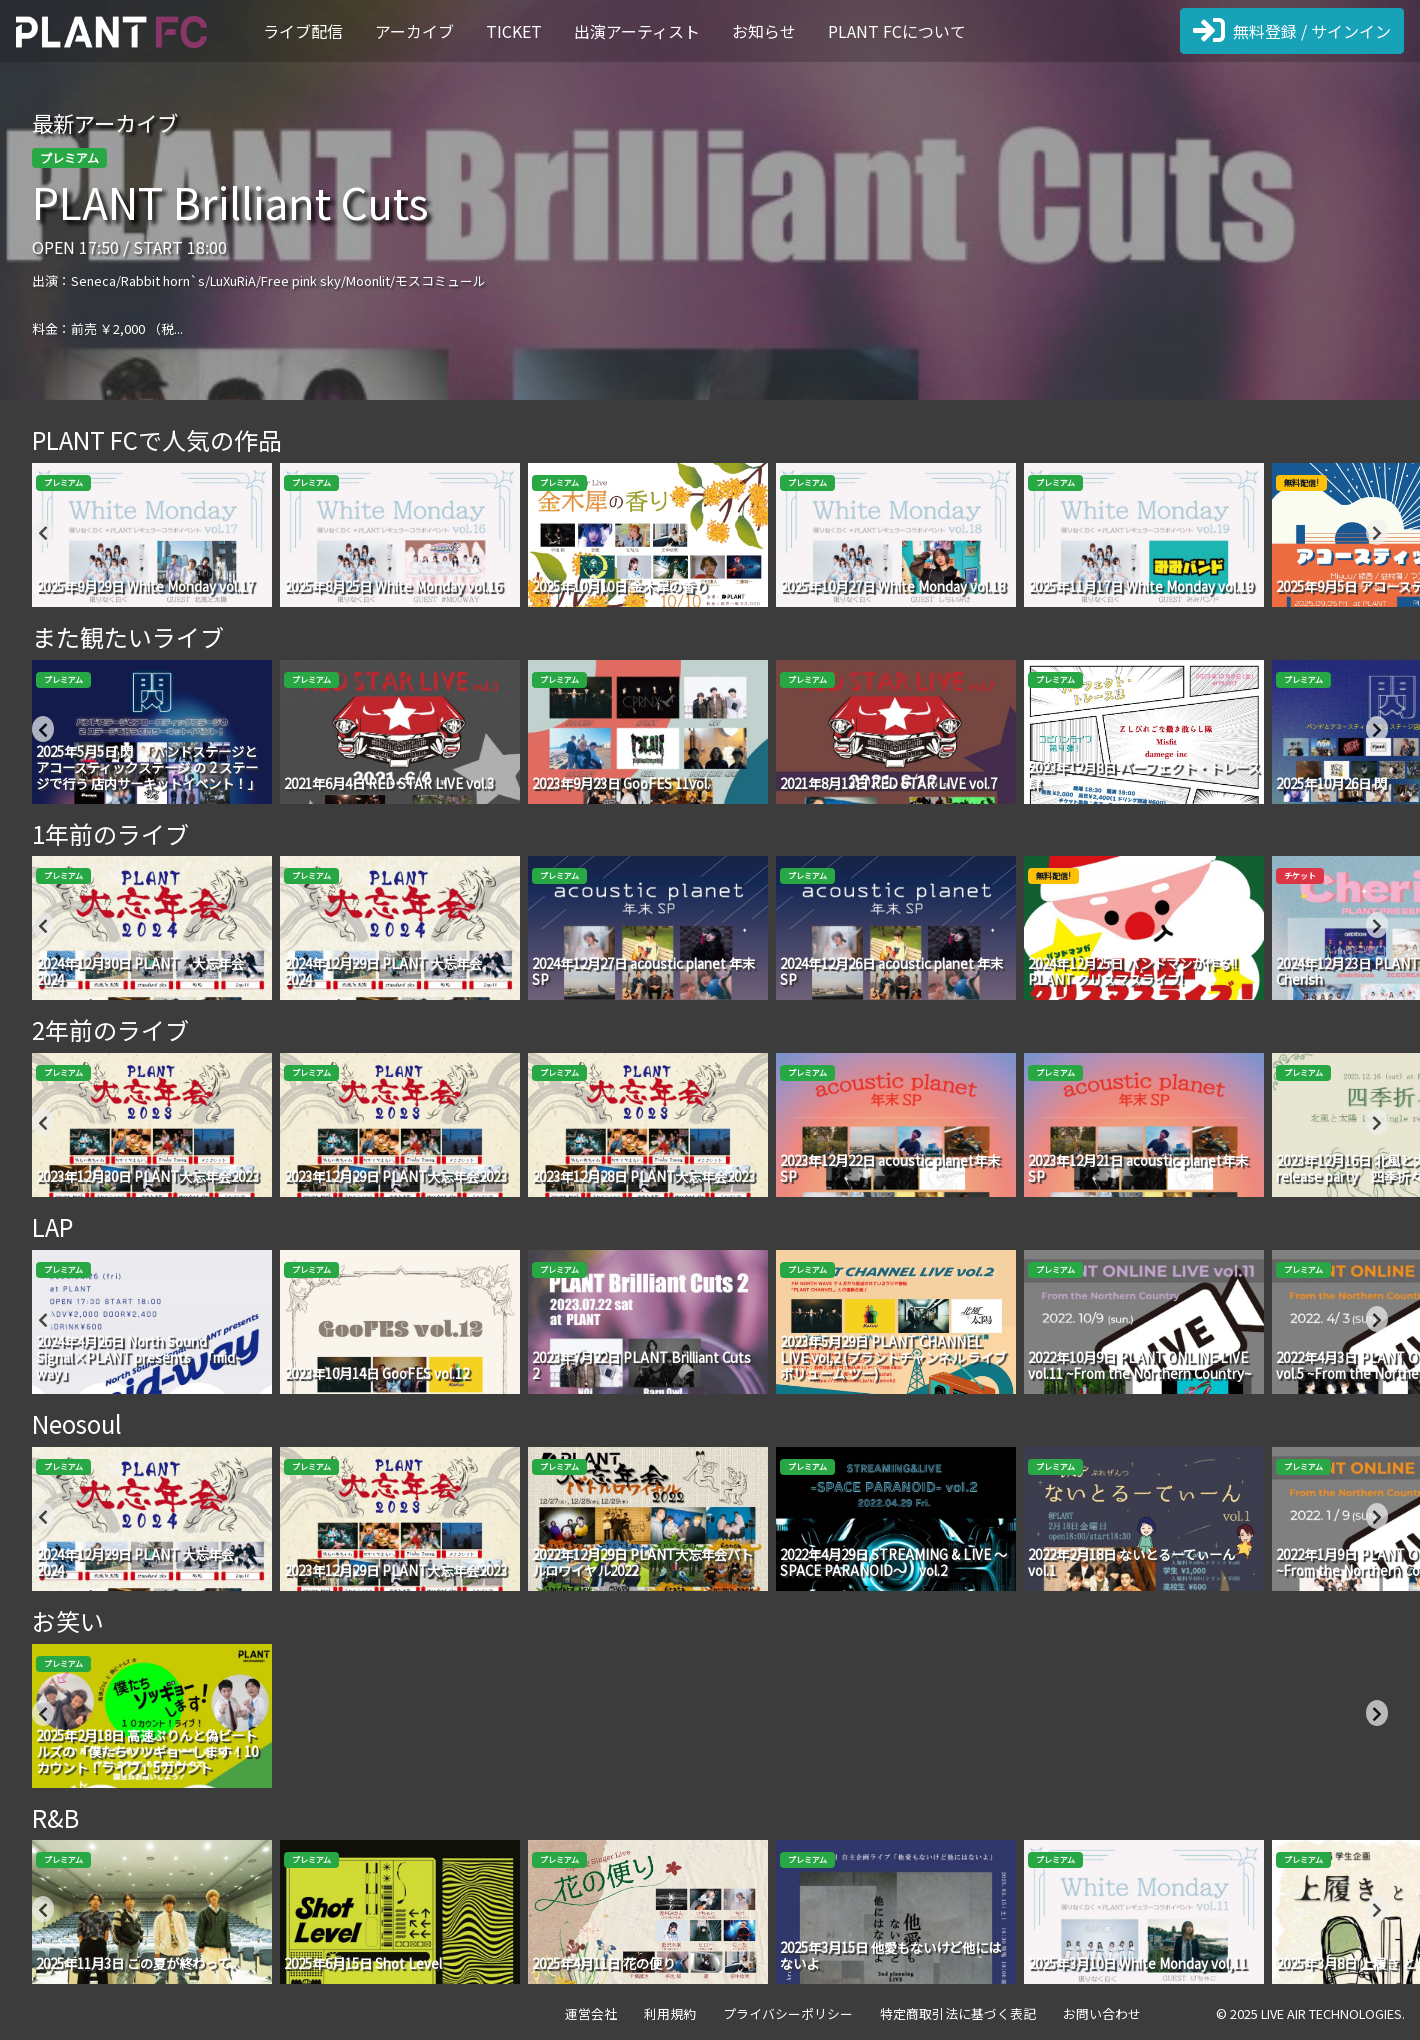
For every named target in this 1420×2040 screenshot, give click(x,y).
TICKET (514, 31)
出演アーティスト (637, 31)
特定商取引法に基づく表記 (958, 2013)
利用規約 (670, 2013)
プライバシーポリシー (788, 2013)
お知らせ (764, 31)
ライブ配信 (303, 31)
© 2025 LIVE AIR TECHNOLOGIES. (1310, 2013)
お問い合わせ (1102, 2013)
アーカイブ (414, 31)
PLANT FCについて (897, 31)
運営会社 (591, 2013)
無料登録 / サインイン (1292, 31)
